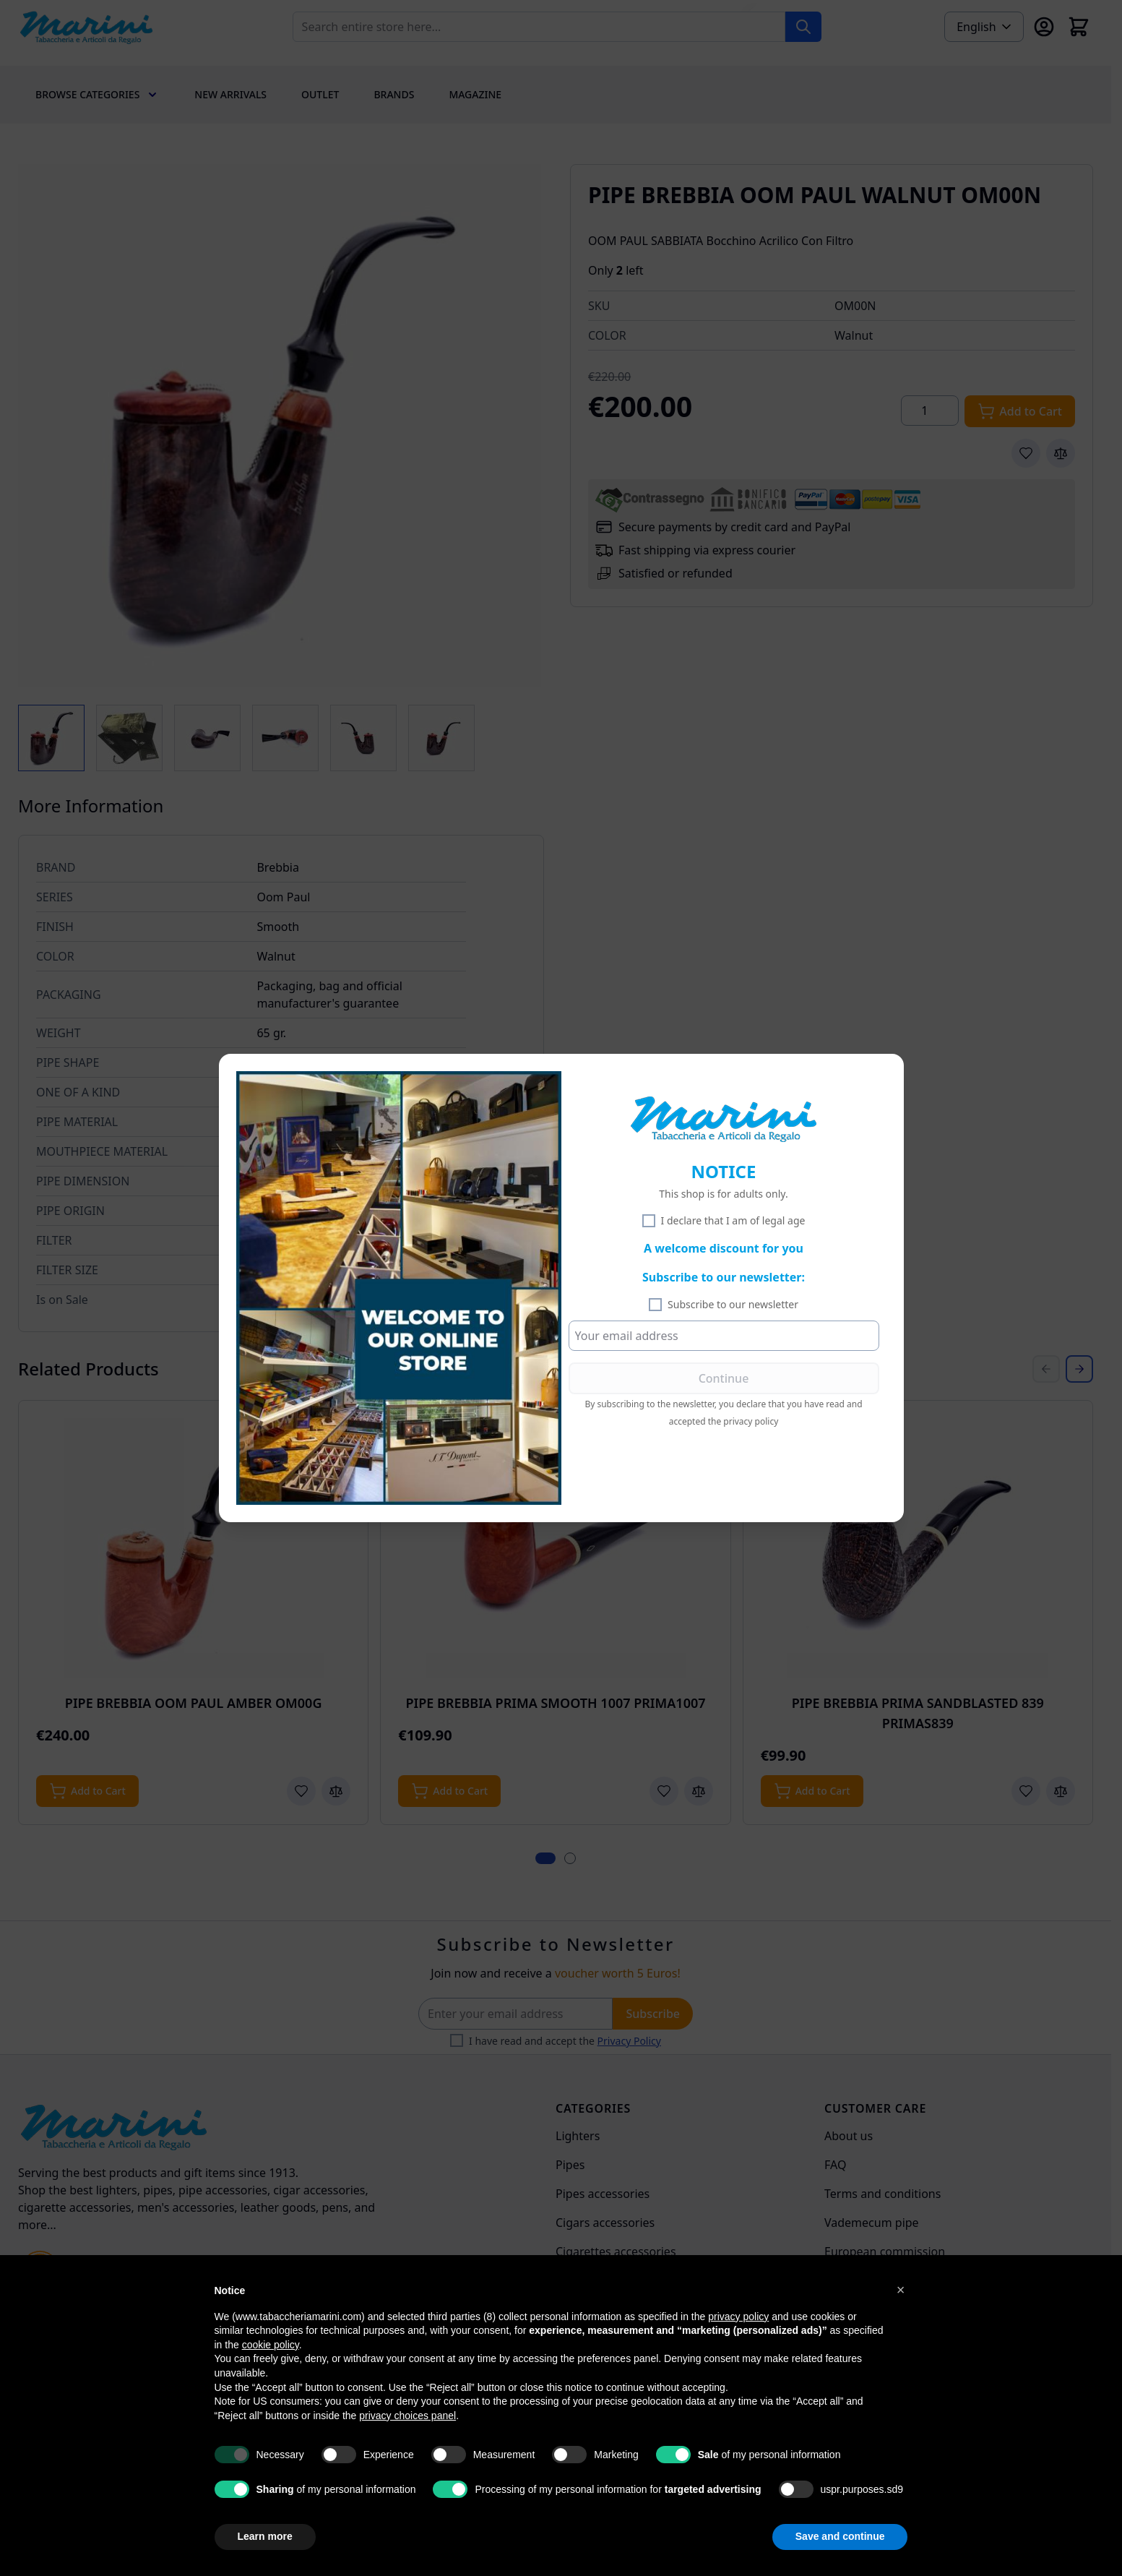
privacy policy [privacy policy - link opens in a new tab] (738, 2316)
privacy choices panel (407, 2415)
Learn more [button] (265, 2536)
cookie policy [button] (270, 2344)
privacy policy (750, 1421)
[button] (900, 2289)
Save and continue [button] (840, 2536)
